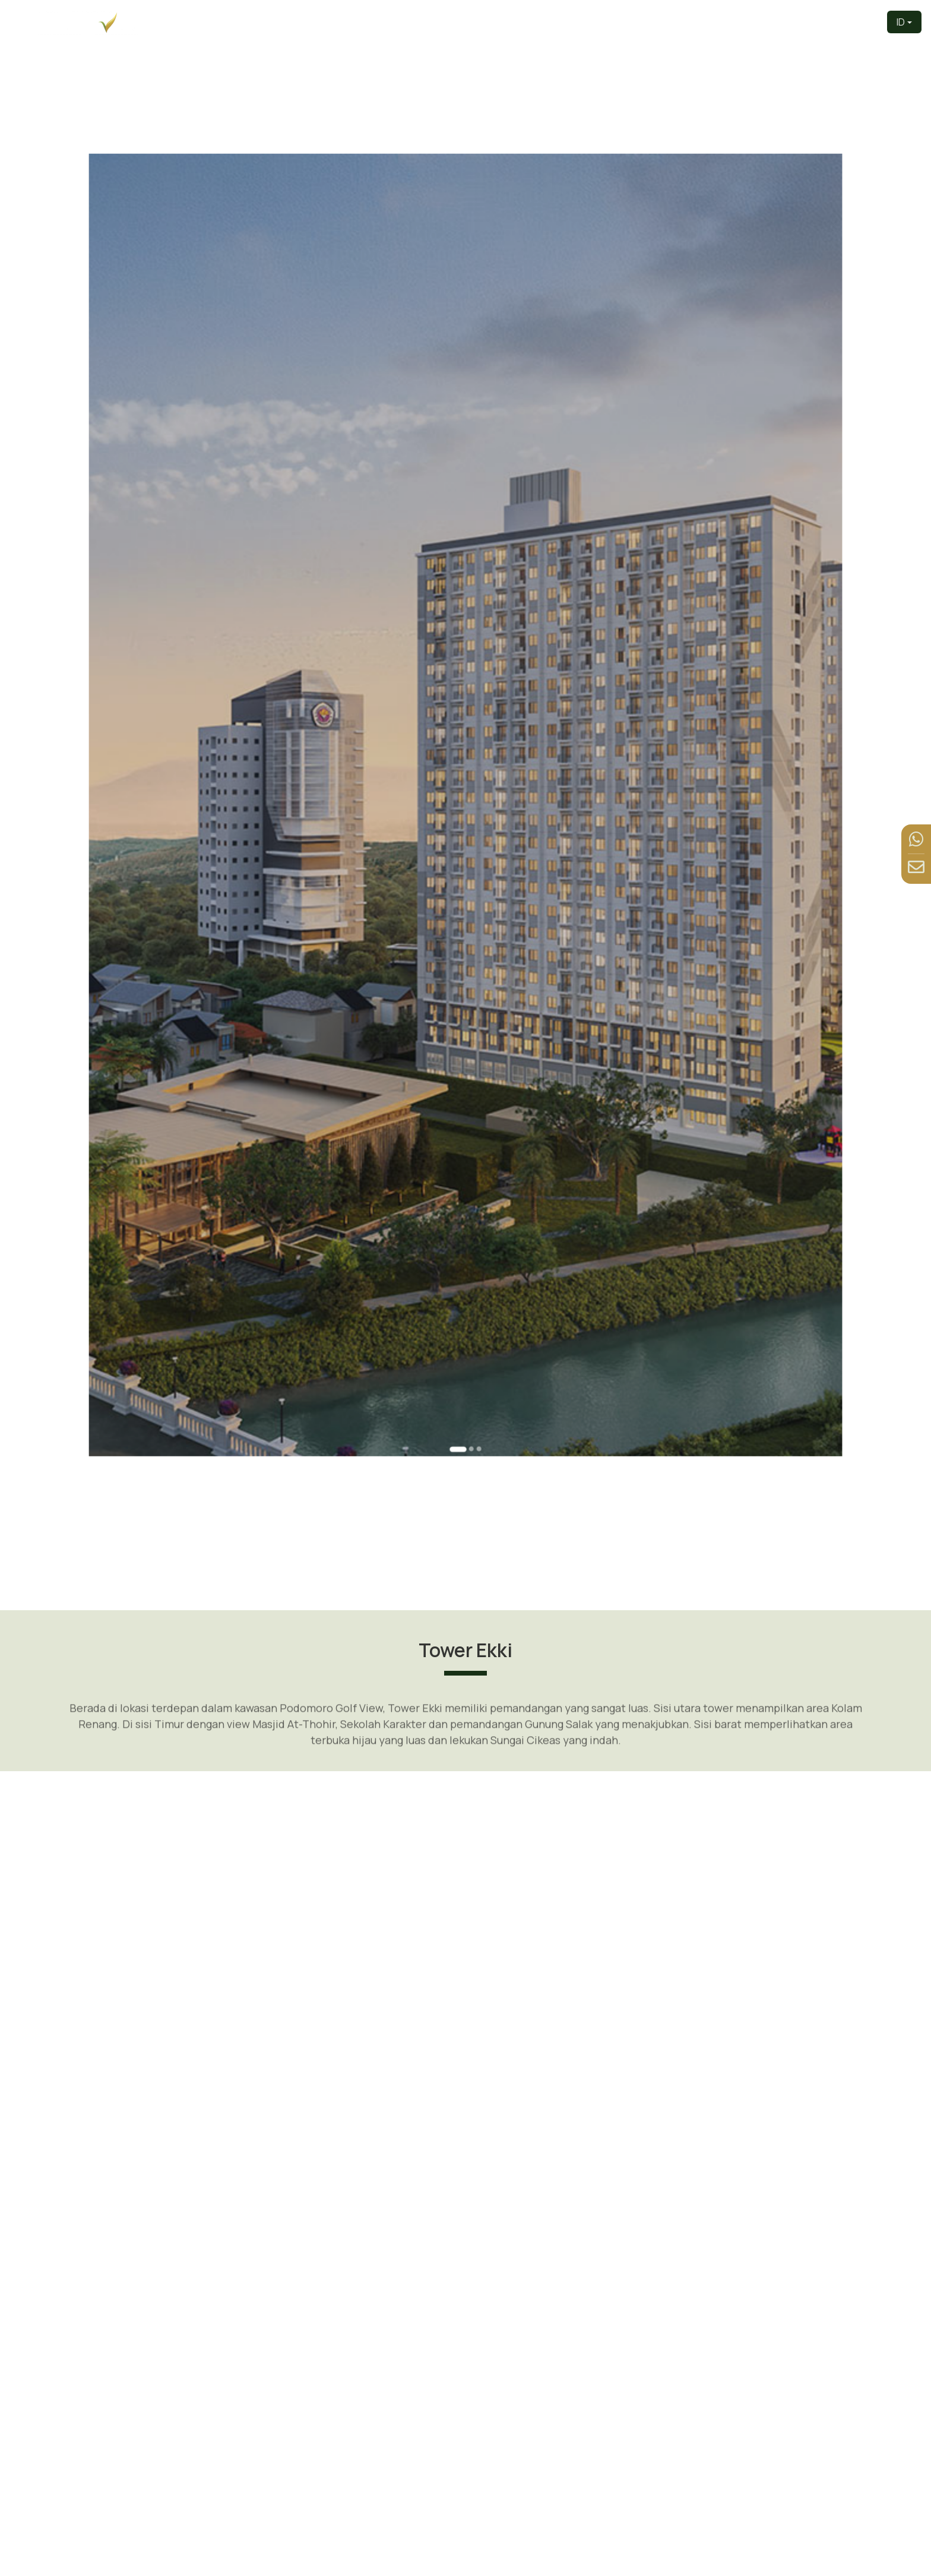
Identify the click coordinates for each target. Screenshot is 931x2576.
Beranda (442, 22)
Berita (815, 22)
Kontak (858, 22)
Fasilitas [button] (758, 22)
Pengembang (508, 22)
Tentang (573, 22)
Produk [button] (624, 22)
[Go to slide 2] (468, 1166)
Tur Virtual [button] (689, 22)
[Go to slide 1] (461, 1166)
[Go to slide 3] (472, 1166)
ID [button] (901, 22)
